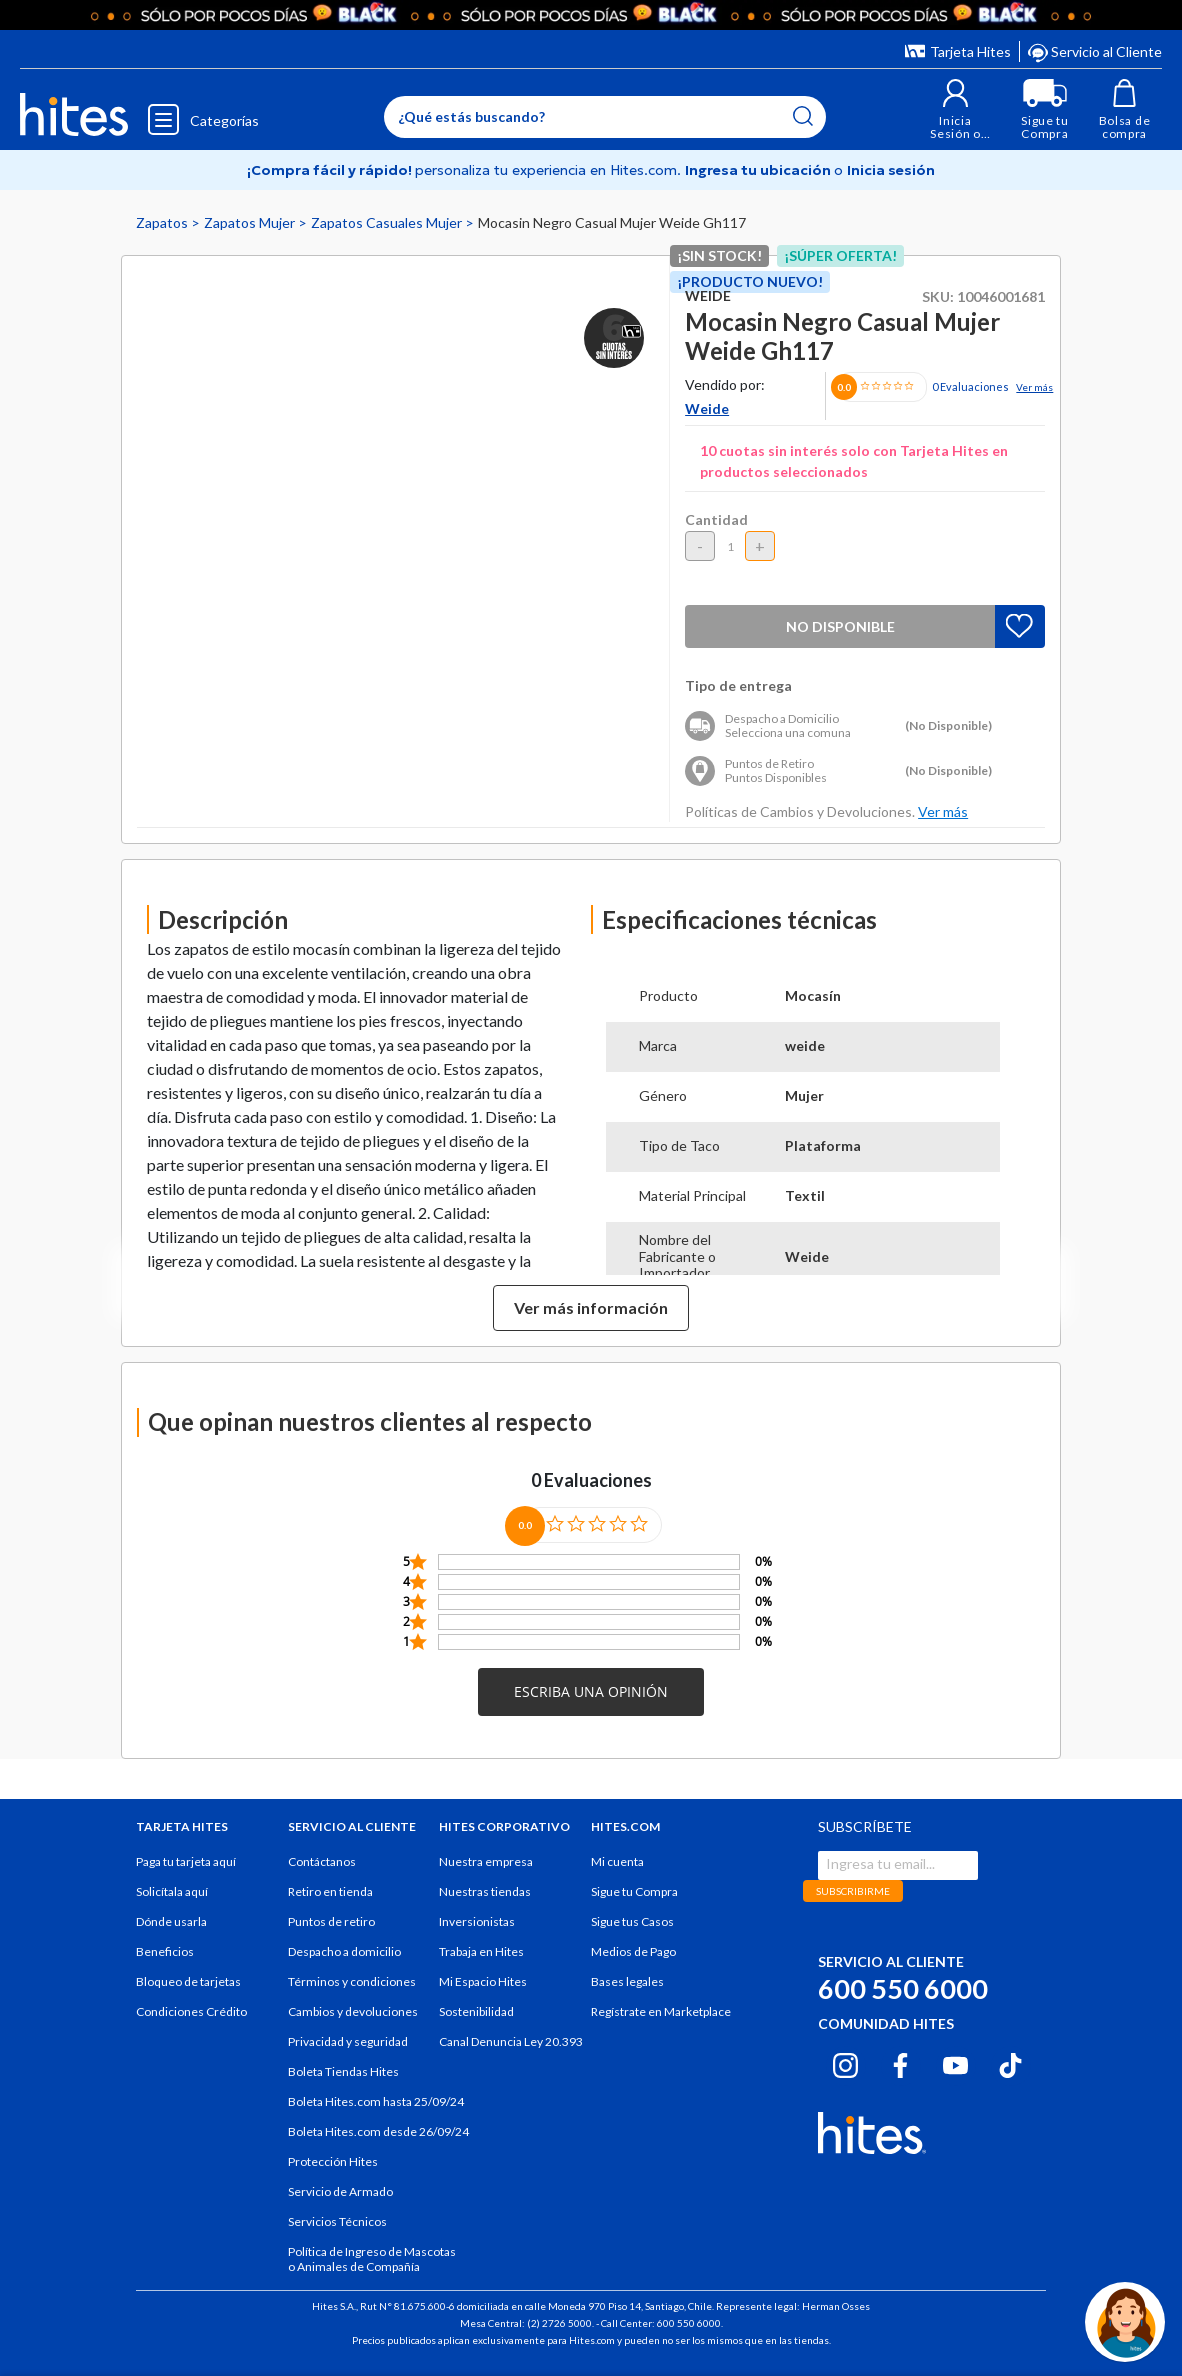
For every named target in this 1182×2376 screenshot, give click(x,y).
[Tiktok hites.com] (1010, 2063)
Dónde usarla (171, 1921)
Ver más (1034, 387)
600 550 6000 (903, 1988)
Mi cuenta (617, 1861)
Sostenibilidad (476, 2011)
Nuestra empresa (486, 1861)
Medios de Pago (633, 1951)
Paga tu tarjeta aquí (186, 1861)
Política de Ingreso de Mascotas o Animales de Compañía (372, 2259)
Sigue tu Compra (634, 1891)
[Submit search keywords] (803, 116)
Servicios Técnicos (337, 2221)
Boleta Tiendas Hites (343, 2071)
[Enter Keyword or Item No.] (605, 117)
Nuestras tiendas (485, 1891)
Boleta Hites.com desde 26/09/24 (378, 2131)
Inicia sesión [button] (891, 170)
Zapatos (163, 222)
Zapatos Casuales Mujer (388, 222)
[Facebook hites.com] (900, 2063)
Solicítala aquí (172, 1891)
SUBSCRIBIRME (853, 1891)
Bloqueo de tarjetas (188, 1981)
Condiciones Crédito (191, 2011)
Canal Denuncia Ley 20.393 (511, 2041)
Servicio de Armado (340, 2191)
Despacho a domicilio (344, 1951)
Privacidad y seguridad (348, 2041)
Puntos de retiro (331, 1921)
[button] (955, 109)
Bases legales (627, 1981)
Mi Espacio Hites (483, 1981)
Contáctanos (322, 1861)
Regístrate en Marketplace (661, 2011)
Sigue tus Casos (632, 1921)
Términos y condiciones (352, 1981)
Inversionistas (477, 1921)
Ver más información (591, 1307)
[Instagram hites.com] (845, 2063)
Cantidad (716, 519)
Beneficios (165, 1951)
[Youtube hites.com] (955, 2063)
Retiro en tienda (330, 1891)
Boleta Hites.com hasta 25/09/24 (376, 2101)
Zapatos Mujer (251, 222)
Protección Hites (333, 2161)
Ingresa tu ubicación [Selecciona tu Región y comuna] (759, 170)
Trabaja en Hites (481, 1951)
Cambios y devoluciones (353, 2011)
